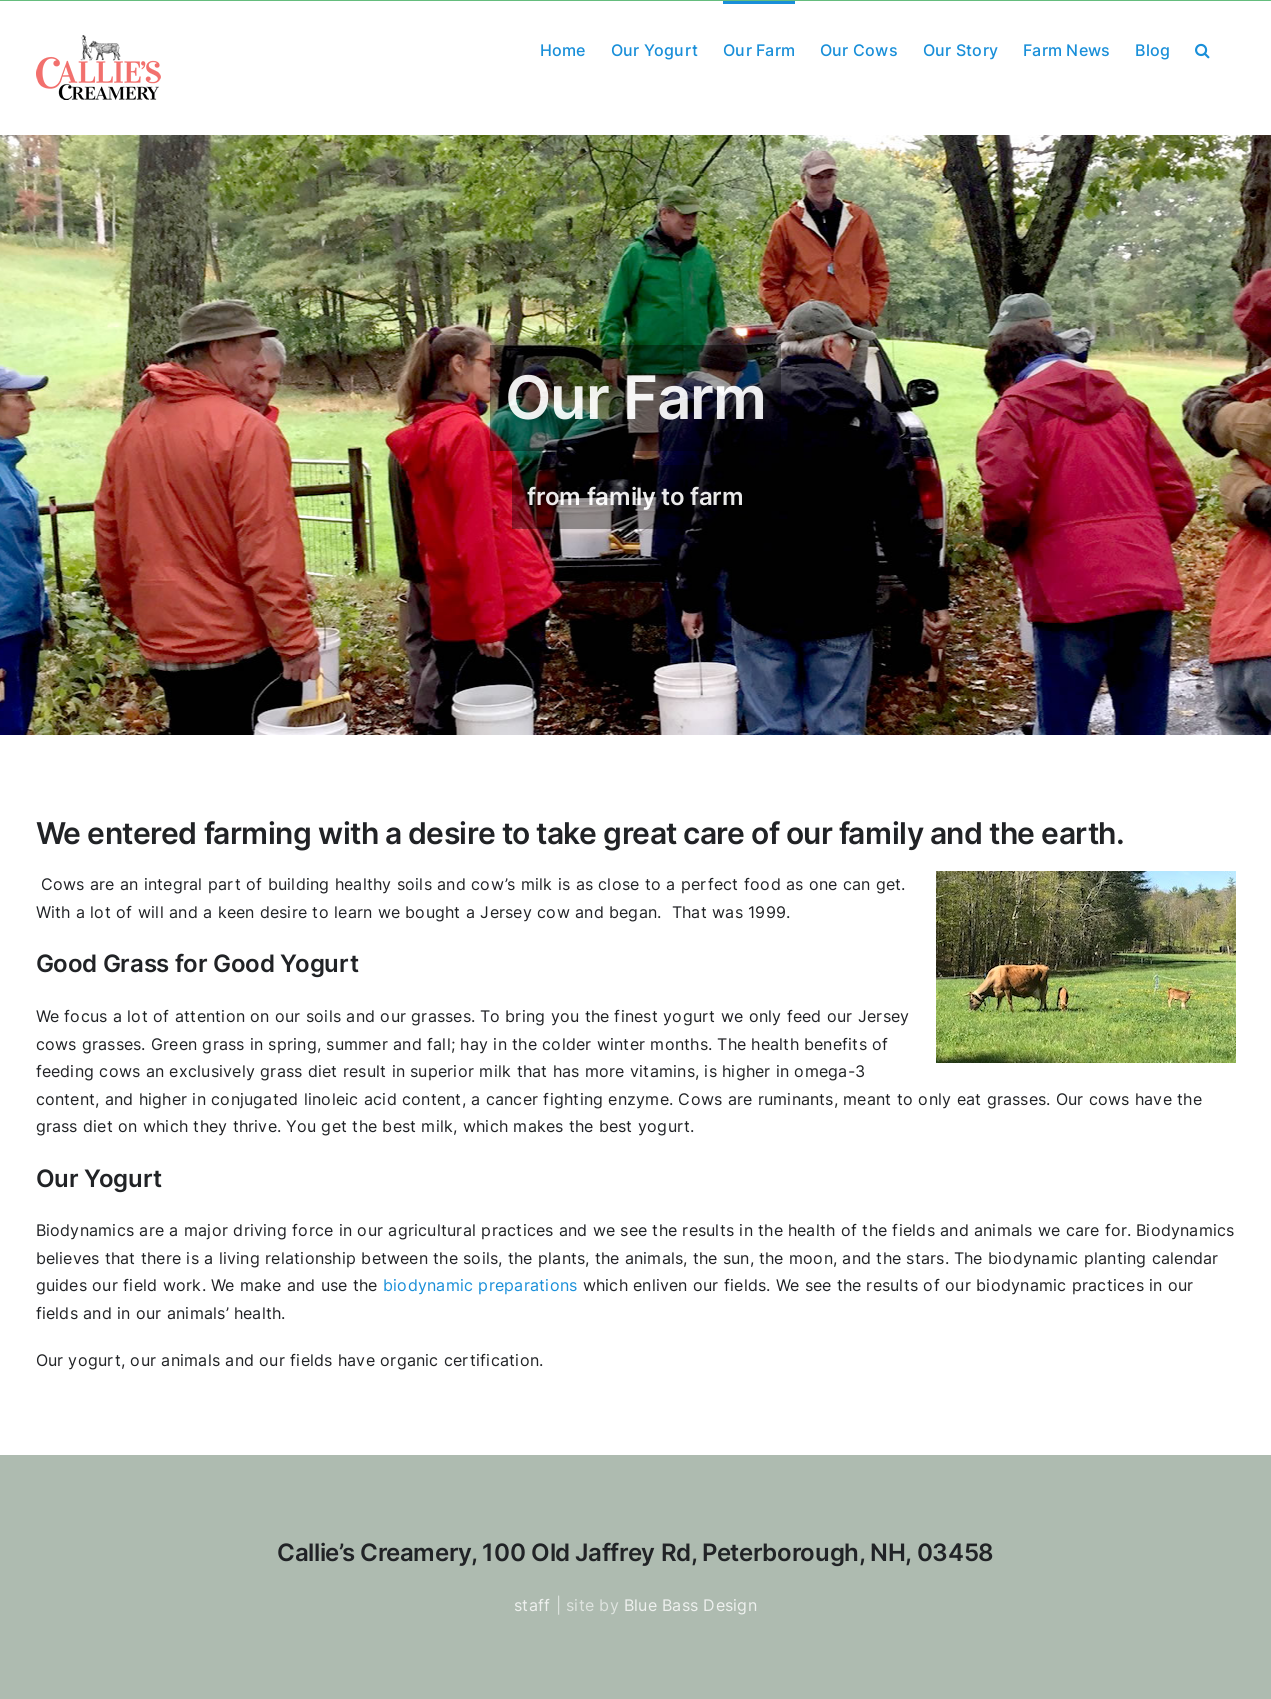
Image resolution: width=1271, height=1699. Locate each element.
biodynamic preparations (480, 1285)
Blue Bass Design (690, 1605)
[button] (1202, 48)
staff (532, 1605)
